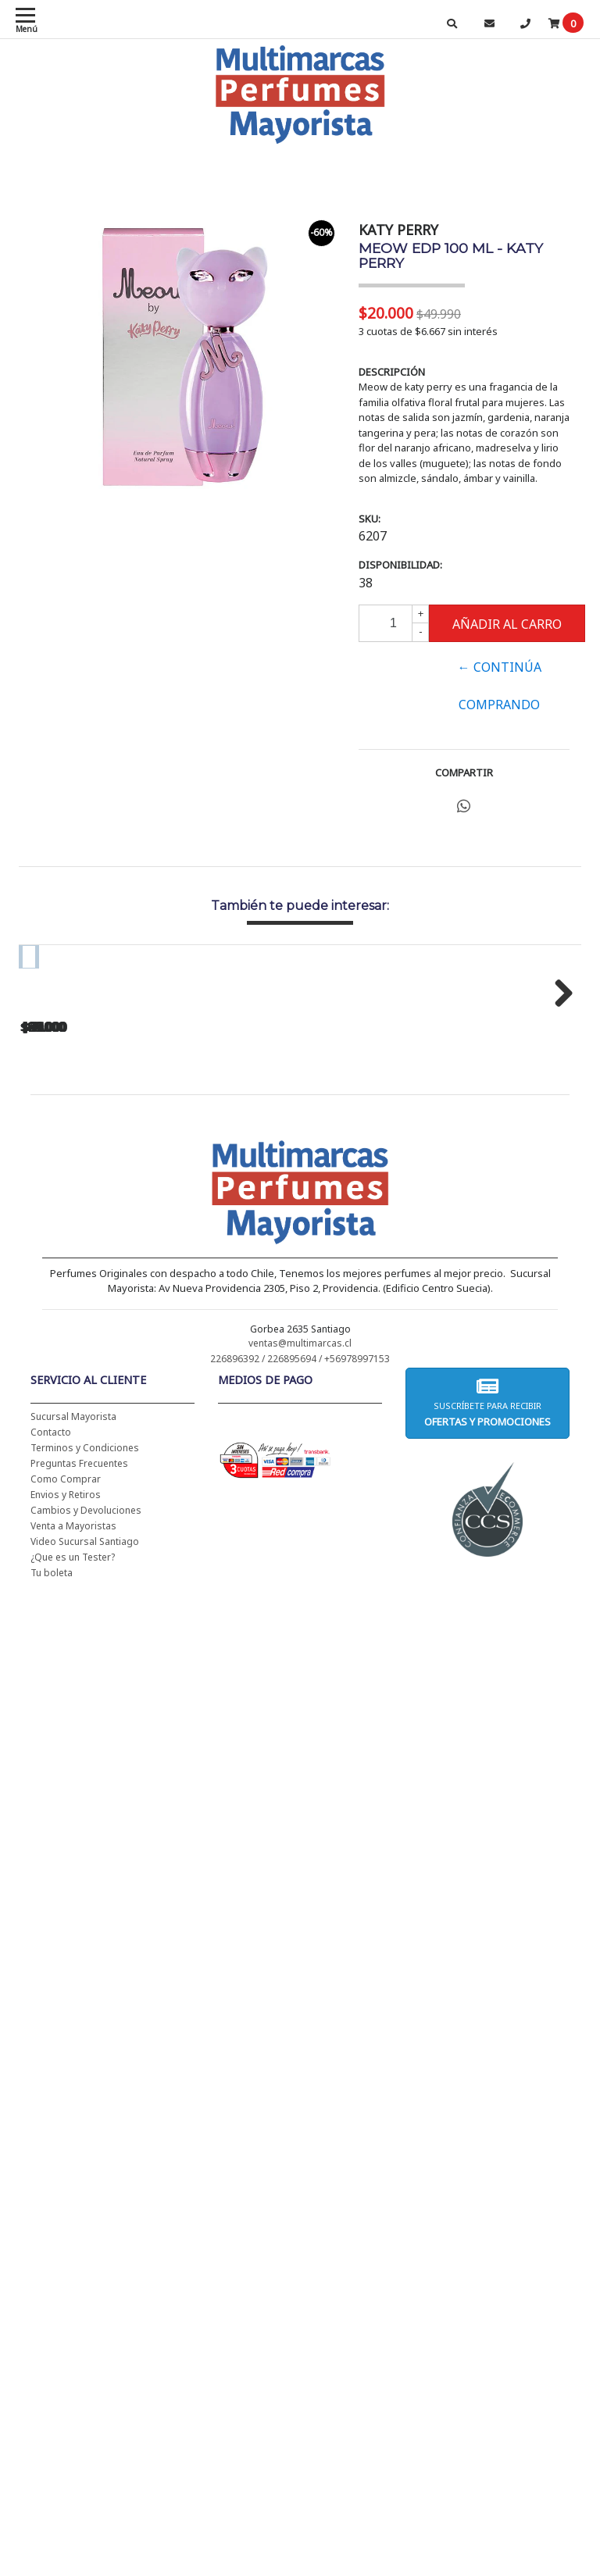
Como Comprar (65, 1674)
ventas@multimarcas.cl (300, 1538)
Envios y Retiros (65, 1690)
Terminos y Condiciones (84, 1643)
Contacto (50, 1627)
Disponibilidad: (400, 565)
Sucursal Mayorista (73, 1611)
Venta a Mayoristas (73, 1721)
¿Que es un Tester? (72, 1752)
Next (557, 1088)
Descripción (392, 372)
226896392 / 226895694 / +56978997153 (300, 1554)
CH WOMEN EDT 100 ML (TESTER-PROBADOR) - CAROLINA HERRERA (335, 1180)
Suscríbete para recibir (487, 1598)
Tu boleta (51, 1768)
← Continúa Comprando (499, 685)
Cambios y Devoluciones (85, 1705)
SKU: (369, 519)
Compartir (464, 772)
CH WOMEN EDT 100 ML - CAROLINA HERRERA (124, 1180)
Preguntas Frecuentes (79, 1658)
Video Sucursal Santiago (84, 1736)
